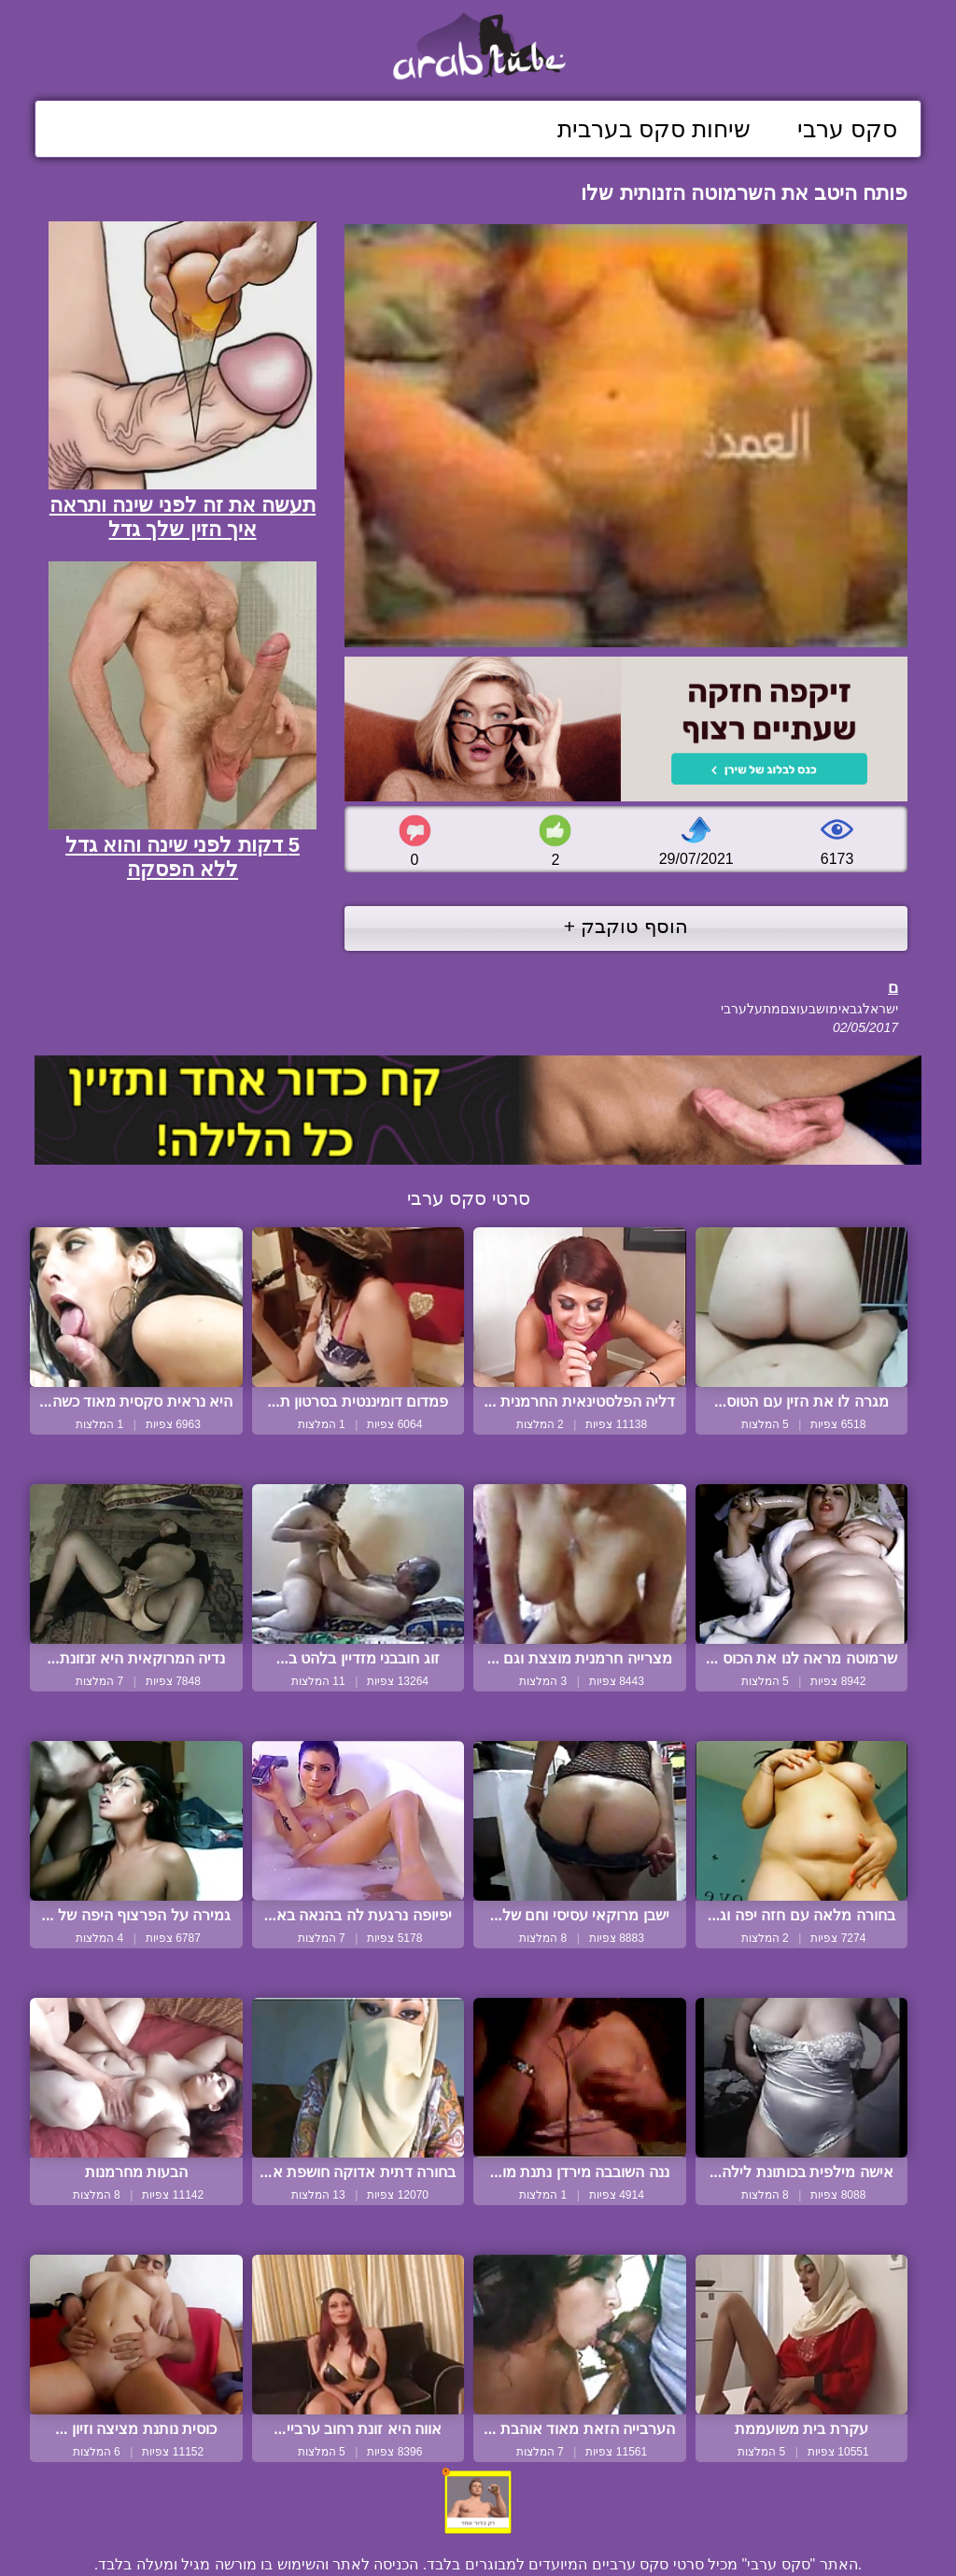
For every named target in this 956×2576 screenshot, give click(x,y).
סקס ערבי (847, 129)
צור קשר (478, 2521)
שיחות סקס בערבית (654, 129)
